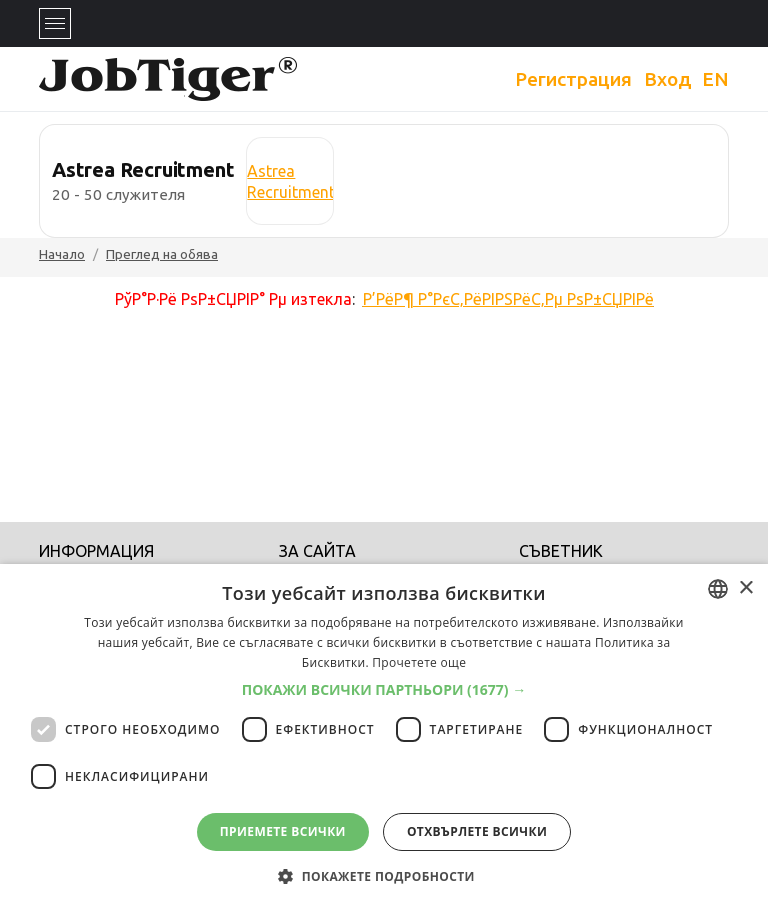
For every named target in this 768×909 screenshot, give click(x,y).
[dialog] (384, 736)
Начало (62, 254)
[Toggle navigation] (55, 23)
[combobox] (718, 589)
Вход (668, 79)
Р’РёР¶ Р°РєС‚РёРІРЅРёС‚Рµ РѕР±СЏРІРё (508, 299)
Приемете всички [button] (283, 831)
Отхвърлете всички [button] (477, 831)
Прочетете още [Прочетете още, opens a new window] (419, 662)
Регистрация (573, 79)
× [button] (745, 588)
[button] (384, 690)
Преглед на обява (162, 254)
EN (715, 79)
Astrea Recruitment (291, 181)
